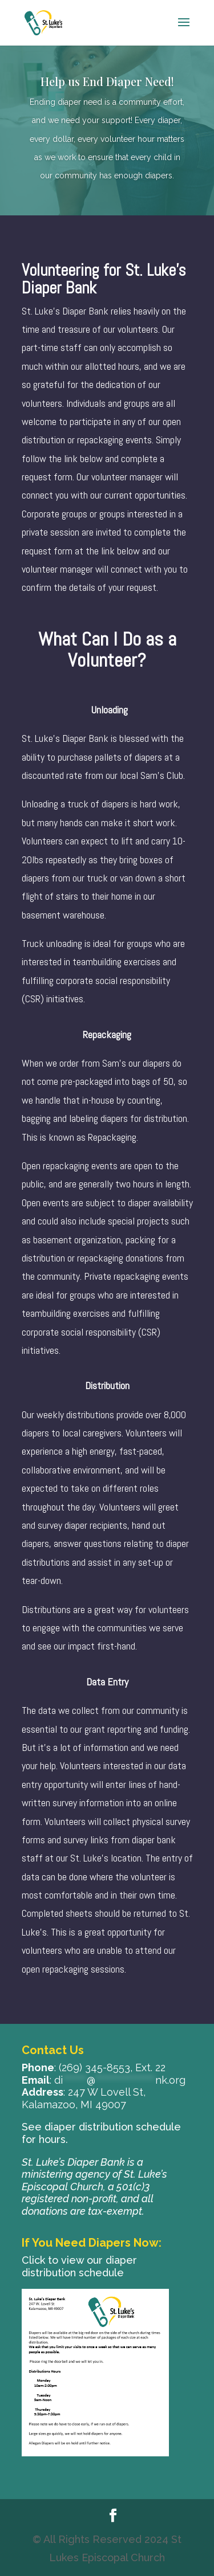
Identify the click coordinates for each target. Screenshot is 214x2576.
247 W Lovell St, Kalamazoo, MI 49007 (84, 2098)
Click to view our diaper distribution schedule (79, 2266)
